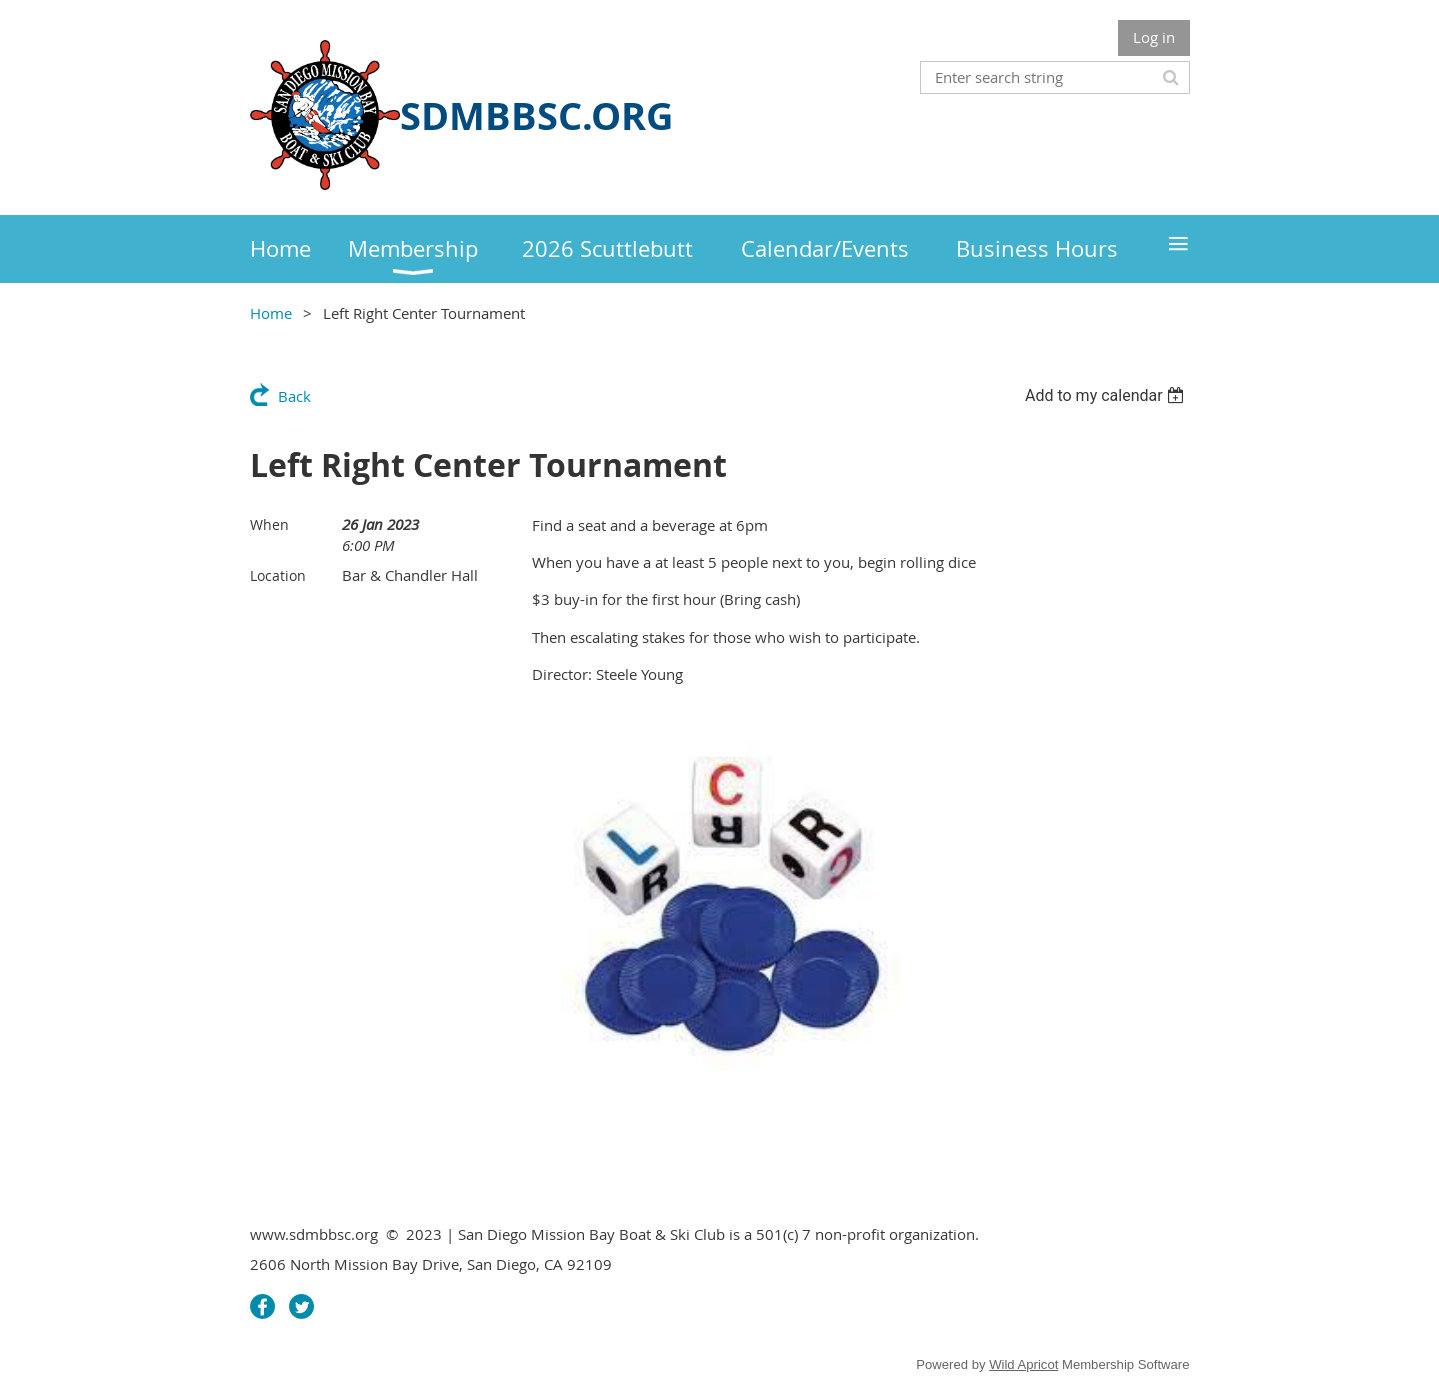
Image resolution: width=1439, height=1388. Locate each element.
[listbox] (1107, 395)
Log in (1154, 37)
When (269, 524)
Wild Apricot (1023, 1364)
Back (294, 396)
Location (278, 575)
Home (271, 313)
